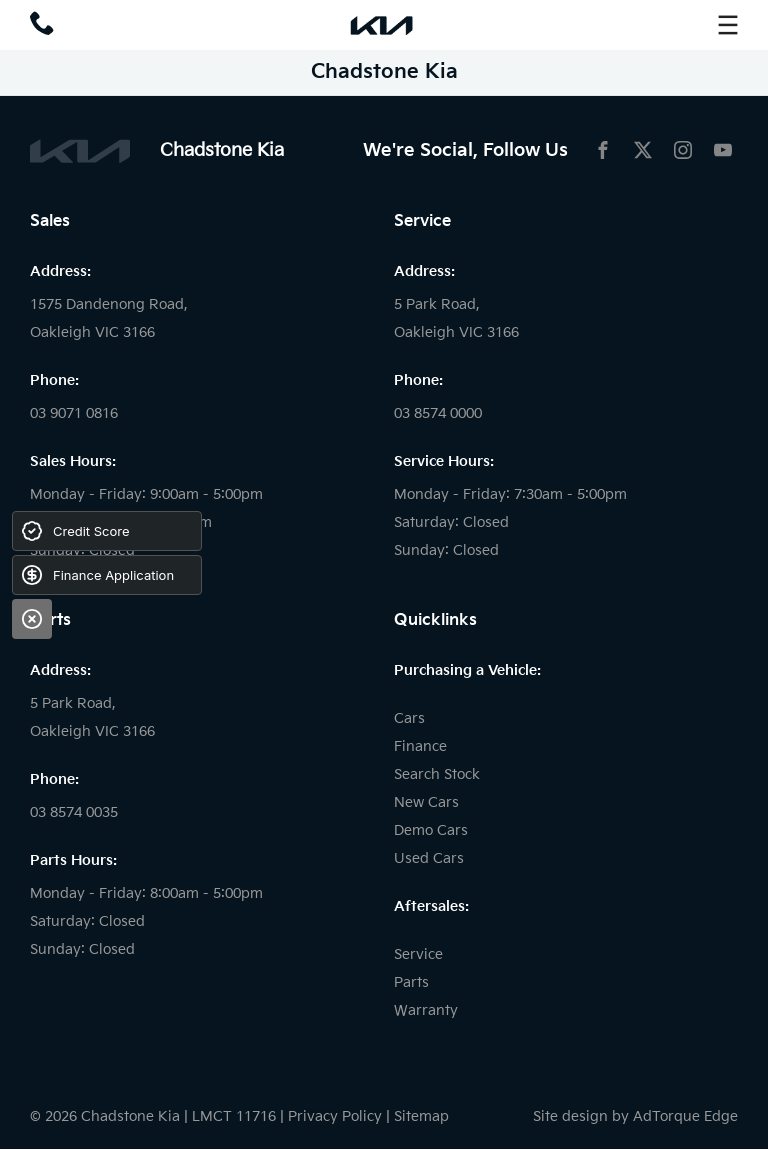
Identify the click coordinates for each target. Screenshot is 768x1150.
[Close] (32, 619)
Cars (409, 718)
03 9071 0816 (74, 413)
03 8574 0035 (74, 812)
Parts (411, 982)
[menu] (728, 25)
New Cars (426, 802)
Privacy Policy (335, 1116)
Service (418, 954)
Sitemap (421, 1116)
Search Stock (437, 774)
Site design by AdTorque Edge (635, 1116)
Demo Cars (431, 830)
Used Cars (429, 858)
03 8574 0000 (438, 413)
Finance (420, 746)
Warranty (426, 1010)
